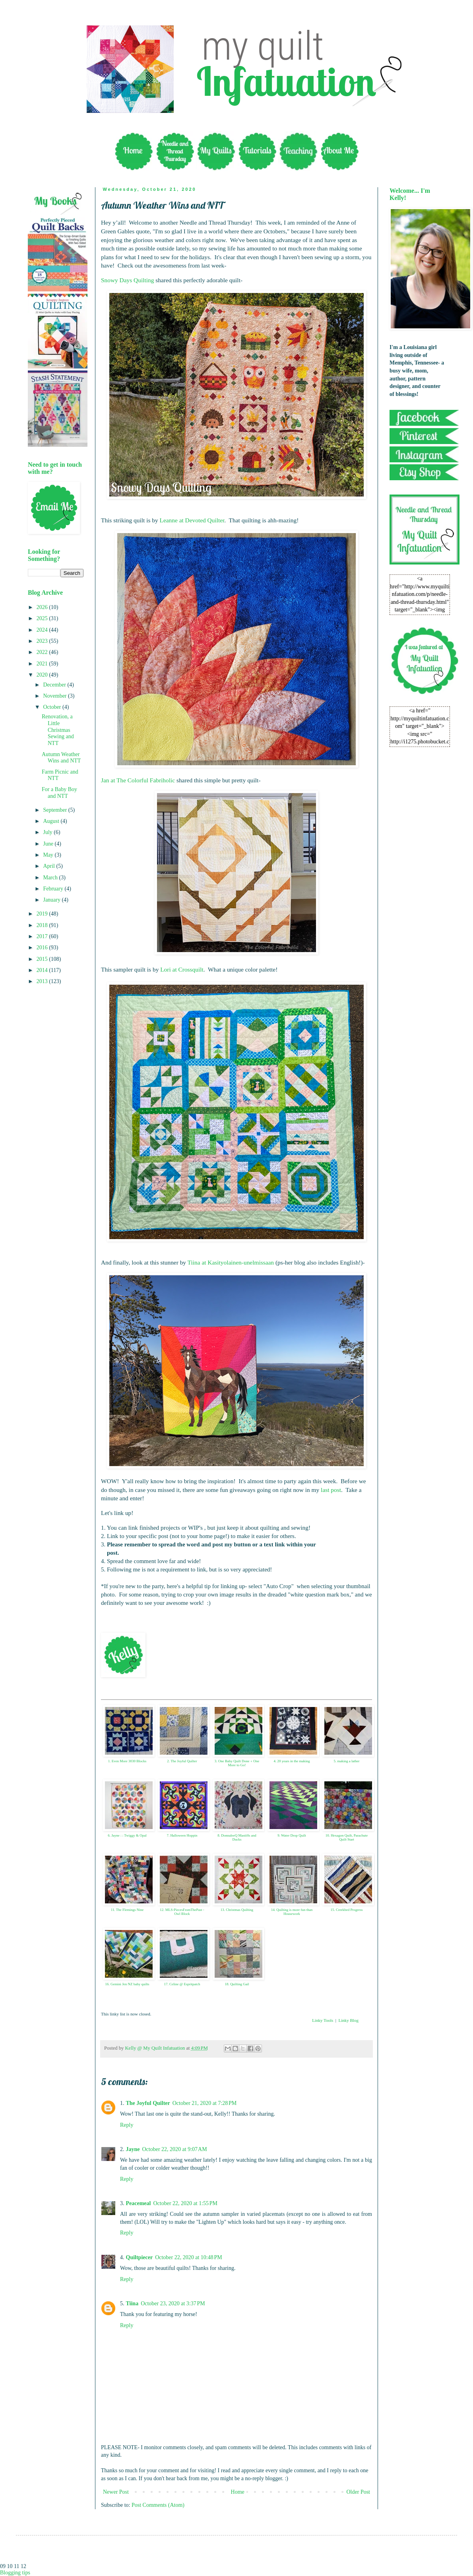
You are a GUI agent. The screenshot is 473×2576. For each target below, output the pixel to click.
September (55, 810)
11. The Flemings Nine (127, 1910)
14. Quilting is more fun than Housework (292, 1912)
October (52, 707)
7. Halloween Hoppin (182, 1835)
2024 (43, 630)
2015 (43, 959)
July (48, 832)
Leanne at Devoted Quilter (192, 520)
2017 (43, 936)
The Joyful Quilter (148, 2103)
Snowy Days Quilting (127, 280)
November (55, 696)
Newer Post (116, 2492)
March (51, 878)
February (53, 889)
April (49, 866)
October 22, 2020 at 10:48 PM (188, 2257)
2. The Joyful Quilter (182, 1761)
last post (331, 1489)
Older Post (358, 2492)
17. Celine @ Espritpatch (182, 1984)
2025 (43, 618)
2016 (43, 947)
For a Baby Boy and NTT (59, 792)
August (51, 821)
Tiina (132, 2303)
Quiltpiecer (139, 2257)
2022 (43, 652)
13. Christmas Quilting (237, 1910)
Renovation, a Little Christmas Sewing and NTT (58, 730)
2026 (43, 607)
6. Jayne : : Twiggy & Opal (127, 1835)
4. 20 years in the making (292, 1761)
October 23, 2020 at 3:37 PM (173, 2303)
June (48, 844)
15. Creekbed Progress (346, 1910)
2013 (43, 981)
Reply (126, 2125)
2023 (43, 641)
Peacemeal (138, 2203)
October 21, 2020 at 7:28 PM (205, 2103)
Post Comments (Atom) (158, 2505)
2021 (43, 664)
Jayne (133, 2149)
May (48, 855)
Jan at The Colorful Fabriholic (138, 780)
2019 (43, 914)
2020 (43, 675)
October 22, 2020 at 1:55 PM (185, 2203)
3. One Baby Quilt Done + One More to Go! (237, 1763)
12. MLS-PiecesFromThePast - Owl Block (182, 1912)
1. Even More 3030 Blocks (127, 1761)
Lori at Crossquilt (182, 969)
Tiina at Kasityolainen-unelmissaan (231, 1262)
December (55, 685)
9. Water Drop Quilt (291, 1835)
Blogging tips (15, 2573)
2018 (43, 925)
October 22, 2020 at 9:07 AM (174, 2149)
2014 (43, 970)
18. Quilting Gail (237, 1984)
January (52, 900)
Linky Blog (348, 2020)
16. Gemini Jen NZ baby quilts (127, 1984)
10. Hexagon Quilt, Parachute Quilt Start (347, 1837)
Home (237, 2492)
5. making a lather (347, 1761)
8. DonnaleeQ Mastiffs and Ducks (236, 1837)
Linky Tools (322, 2020)
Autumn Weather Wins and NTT (61, 757)
